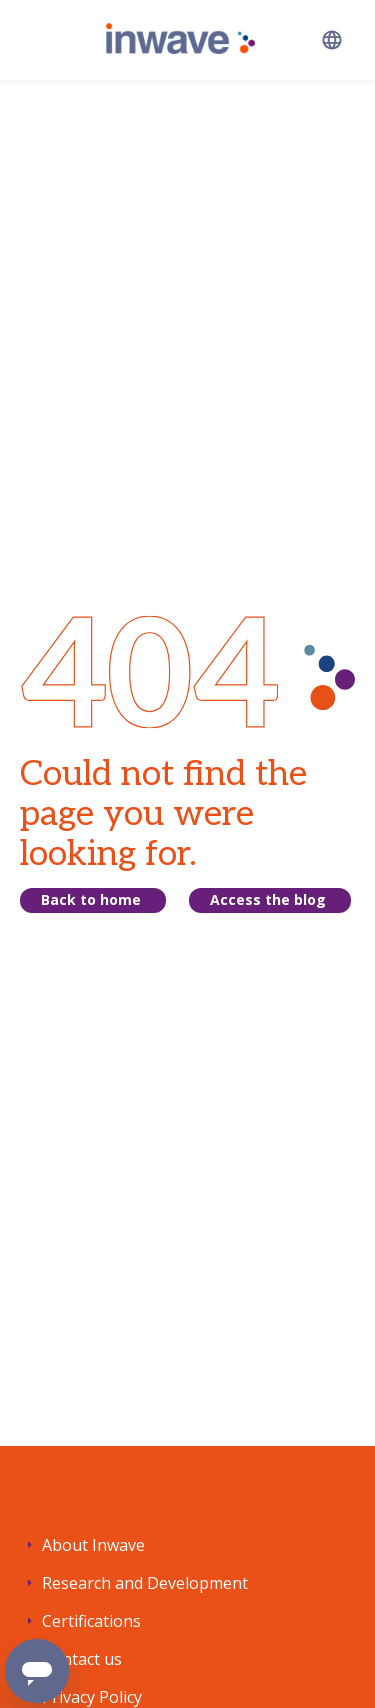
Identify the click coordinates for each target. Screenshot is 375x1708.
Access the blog (268, 899)
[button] (332, 39)
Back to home (91, 899)
